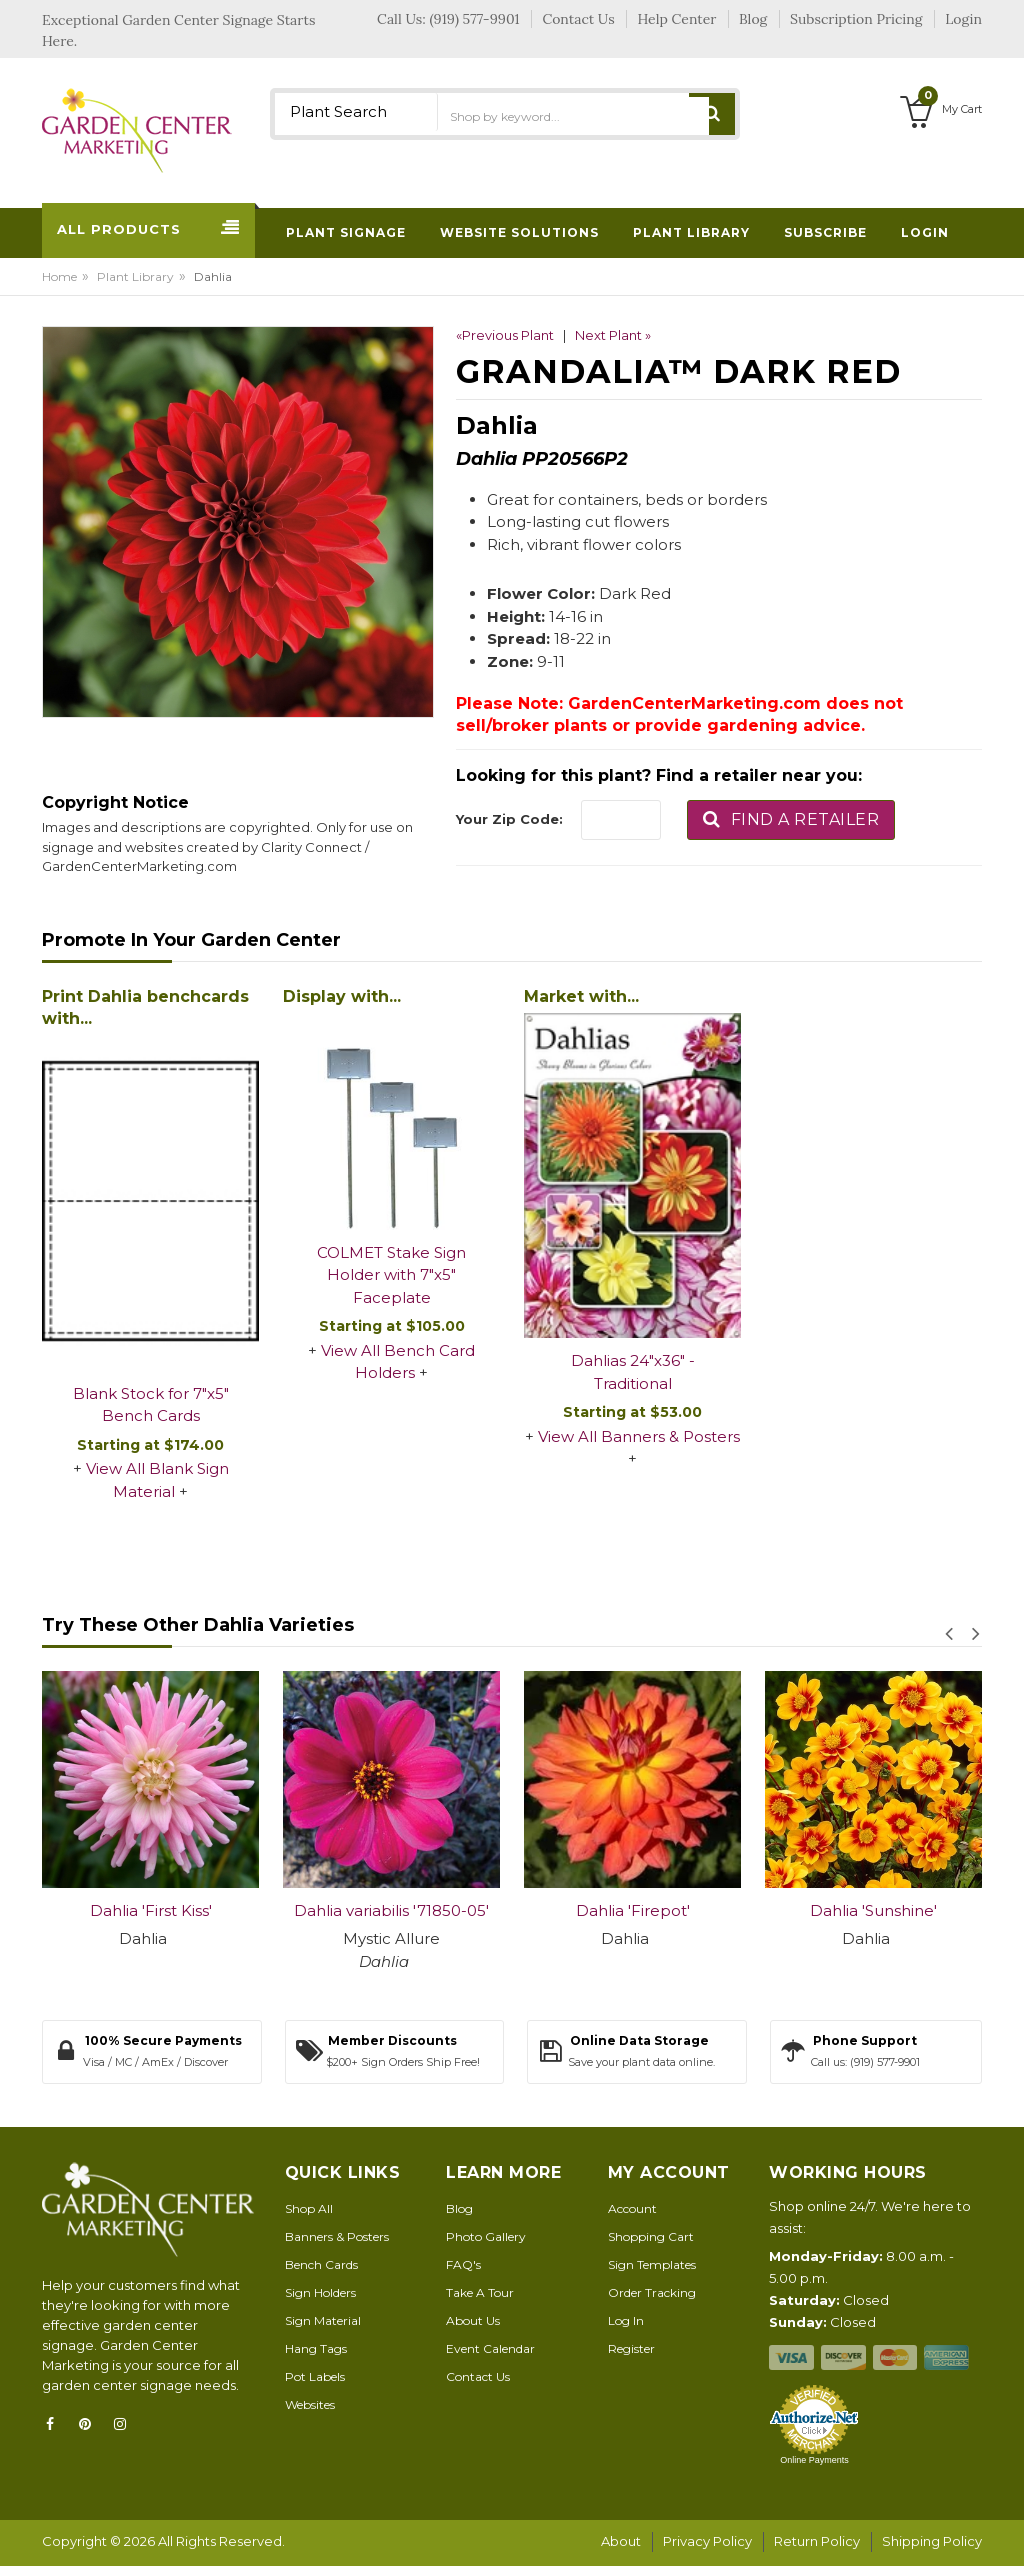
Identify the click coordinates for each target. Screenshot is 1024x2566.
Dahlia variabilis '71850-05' (391, 1910)
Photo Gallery (486, 2236)
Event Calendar (490, 2348)
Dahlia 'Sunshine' (873, 1910)
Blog (459, 2208)
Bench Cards (321, 2264)
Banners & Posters (337, 2236)
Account (632, 2208)
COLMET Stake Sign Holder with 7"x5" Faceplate (391, 1275)
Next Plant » (613, 335)
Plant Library (135, 276)
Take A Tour (480, 2292)
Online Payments (814, 2460)
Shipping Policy (932, 2541)
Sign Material (323, 2320)
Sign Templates (652, 2264)
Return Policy (817, 2541)
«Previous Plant (505, 335)
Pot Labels (315, 2376)
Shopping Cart (651, 2236)
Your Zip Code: (509, 819)
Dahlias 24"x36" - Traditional (633, 1372)
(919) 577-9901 (475, 19)
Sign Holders (320, 2292)
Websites (310, 2404)
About (621, 2541)
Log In (626, 2320)
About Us (473, 2320)
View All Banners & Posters (639, 1436)
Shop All (309, 2208)
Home (59, 276)
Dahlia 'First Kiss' (151, 1910)
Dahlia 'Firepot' (633, 1910)
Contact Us (478, 2376)
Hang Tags (316, 2348)
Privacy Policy (707, 2541)
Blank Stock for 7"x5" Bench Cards (151, 1405)
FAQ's (463, 2264)
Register (631, 2348)
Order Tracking (652, 2292)
